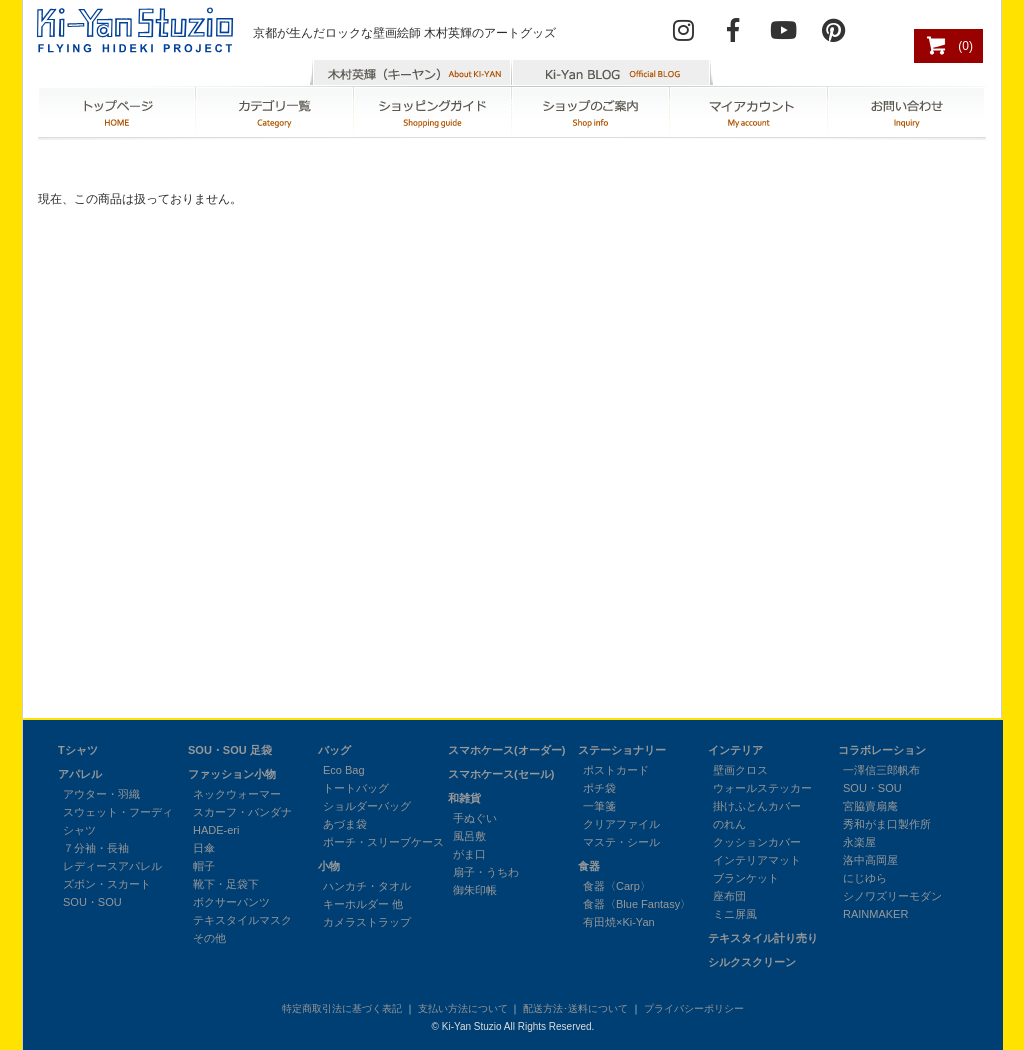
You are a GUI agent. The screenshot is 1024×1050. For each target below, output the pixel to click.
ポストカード (616, 770)
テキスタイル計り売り (763, 938)
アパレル (80, 774)
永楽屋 (859, 842)
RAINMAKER (875, 914)
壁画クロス (740, 770)
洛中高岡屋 (870, 860)
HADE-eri (216, 830)
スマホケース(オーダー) (506, 750)
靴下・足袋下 (226, 884)
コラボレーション (882, 750)
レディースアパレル (112, 866)
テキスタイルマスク (242, 920)
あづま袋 (345, 824)
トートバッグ (356, 788)
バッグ (334, 750)
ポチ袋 (599, 788)
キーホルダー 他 (363, 904)
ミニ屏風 (735, 914)
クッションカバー (757, 842)
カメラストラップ (367, 922)
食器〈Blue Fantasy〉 (637, 904)
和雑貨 (464, 798)
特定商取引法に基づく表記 (342, 1008)
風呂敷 (469, 836)
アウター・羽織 (101, 794)
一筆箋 (599, 806)
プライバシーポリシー (694, 1008)
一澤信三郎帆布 (881, 770)
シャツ (79, 830)
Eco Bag (344, 770)
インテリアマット (757, 860)
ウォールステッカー (762, 788)
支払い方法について (463, 1008)
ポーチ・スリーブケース (383, 842)
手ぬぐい (475, 818)
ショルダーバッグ (367, 806)
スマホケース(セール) (501, 774)
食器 (589, 866)
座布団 (729, 896)
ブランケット (746, 878)
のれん (729, 824)
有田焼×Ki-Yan (619, 922)
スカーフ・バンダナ (242, 812)
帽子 (204, 866)
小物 (329, 866)
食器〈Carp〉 (617, 886)
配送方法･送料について (575, 1008)
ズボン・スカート (107, 884)
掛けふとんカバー (757, 806)
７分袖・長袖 (96, 848)
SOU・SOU (92, 902)
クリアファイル (621, 824)
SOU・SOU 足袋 (230, 750)
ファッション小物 (232, 774)
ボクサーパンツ (231, 902)
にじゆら (865, 878)
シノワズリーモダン (892, 896)
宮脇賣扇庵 (870, 806)
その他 (209, 938)
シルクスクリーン (752, 962)
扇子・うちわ (486, 872)
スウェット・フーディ (118, 812)
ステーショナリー (622, 750)
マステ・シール (621, 842)
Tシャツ (78, 750)
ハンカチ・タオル (367, 886)
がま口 (469, 854)
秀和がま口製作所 (887, 824)
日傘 (204, 848)
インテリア (735, 750)
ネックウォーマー (237, 794)
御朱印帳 (475, 890)
